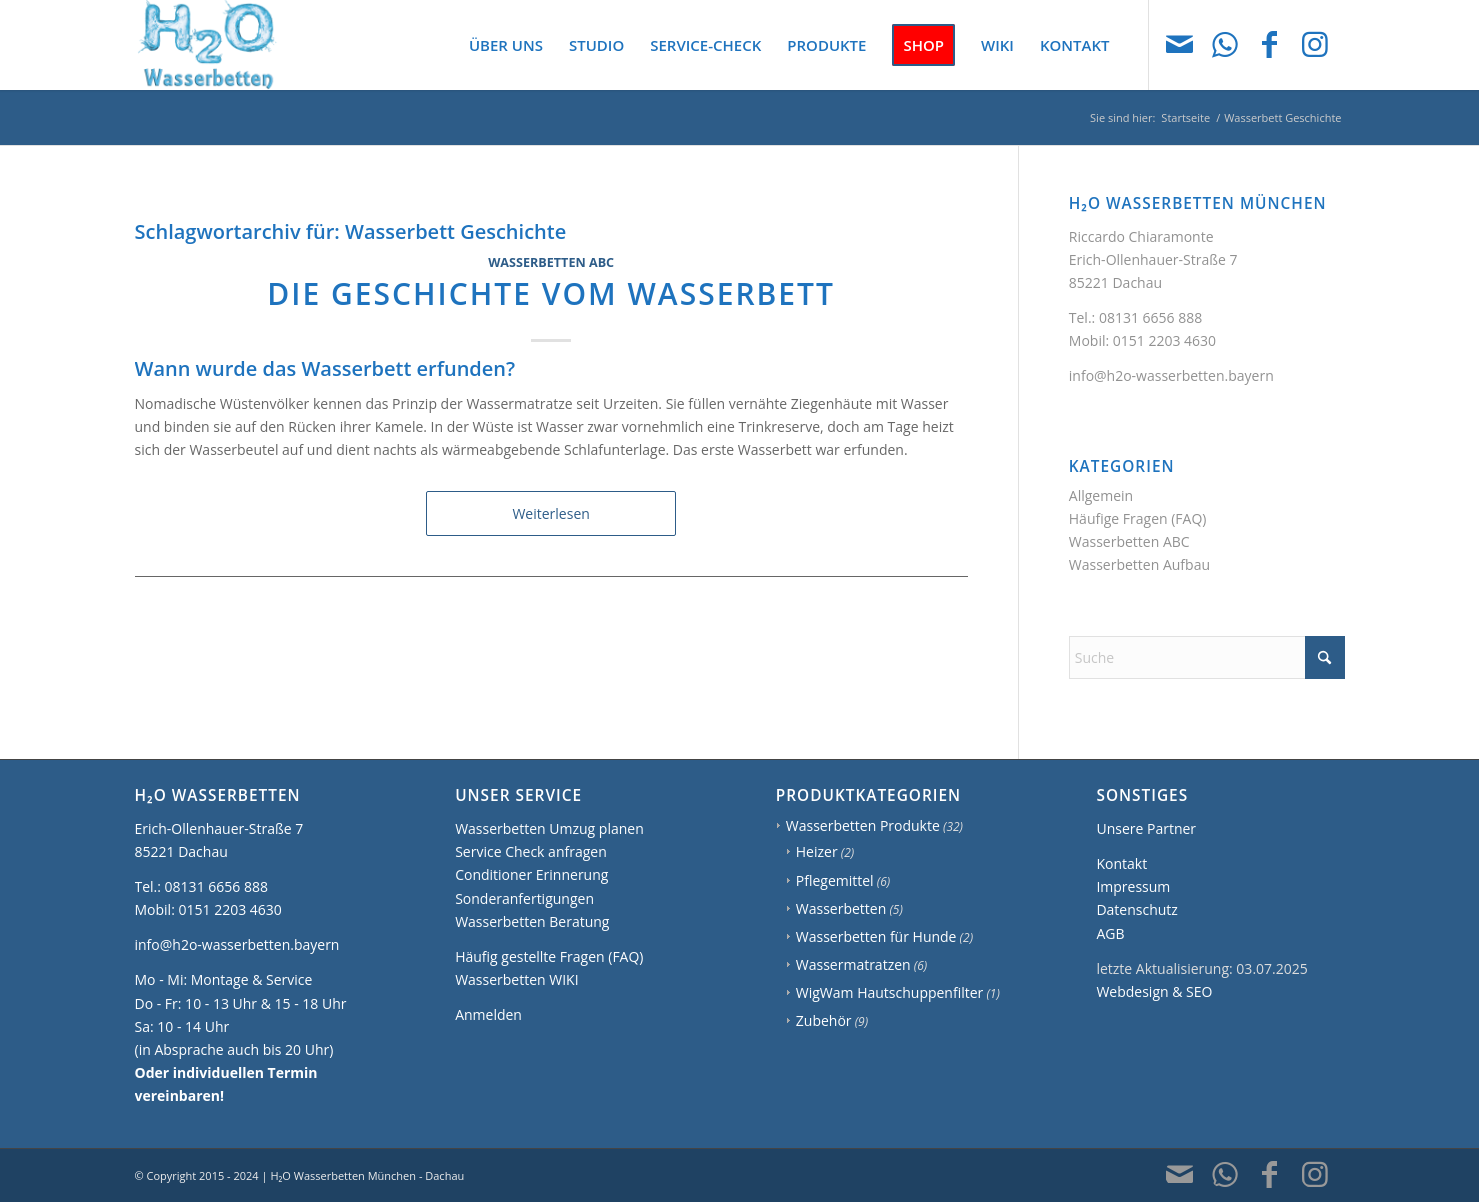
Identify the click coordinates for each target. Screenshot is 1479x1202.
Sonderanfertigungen (524, 898)
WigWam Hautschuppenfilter (890, 992)
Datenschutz (1136, 909)
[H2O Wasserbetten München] (207, 45)
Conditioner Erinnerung (531, 874)
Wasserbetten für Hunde (876, 936)
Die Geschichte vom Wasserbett (551, 293)
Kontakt (1121, 863)
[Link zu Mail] (1180, 44)
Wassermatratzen (853, 964)
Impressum (1133, 886)
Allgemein (1101, 495)
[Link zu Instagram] (1315, 44)
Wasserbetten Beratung (532, 921)
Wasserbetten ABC (551, 262)
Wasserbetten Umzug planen (549, 828)
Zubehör (824, 1020)
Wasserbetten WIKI (516, 979)
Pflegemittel (835, 880)
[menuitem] (506, 45)
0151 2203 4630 (1164, 340)
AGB (1110, 933)
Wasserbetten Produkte (863, 825)
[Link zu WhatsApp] (1225, 44)
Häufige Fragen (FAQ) (1138, 518)
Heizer (817, 851)
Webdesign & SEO (1154, 991)
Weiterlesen (550, 513)
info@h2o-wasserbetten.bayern (1171, 375)
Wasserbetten (841, 908)
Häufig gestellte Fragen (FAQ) (549, 956)
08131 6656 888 (1150, 317)
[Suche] (1207, 657)
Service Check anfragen (531, 851)
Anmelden (488, 1014)
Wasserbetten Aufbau (1139, 564)
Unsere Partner (1146, 828)
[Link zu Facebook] (1270, 44)
